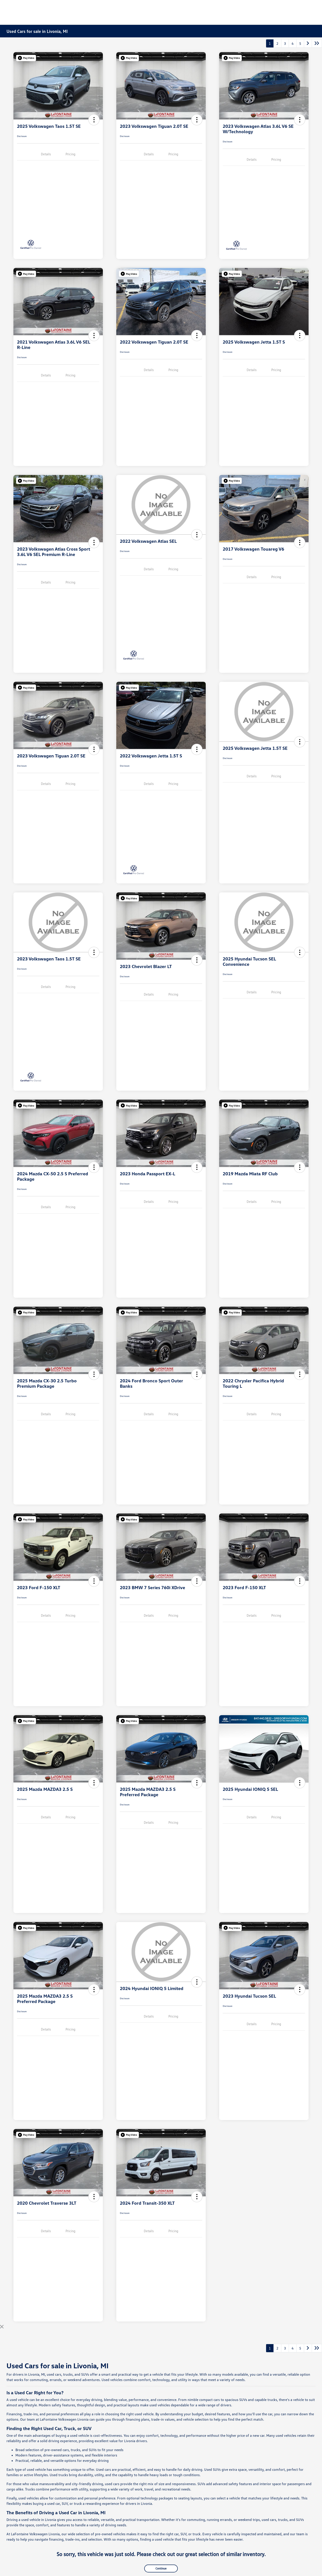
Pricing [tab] (70, 154)
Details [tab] (46, 154)
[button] (26, 58)
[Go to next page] (308, 43)
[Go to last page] (317, 43)
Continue (161, 2568)
